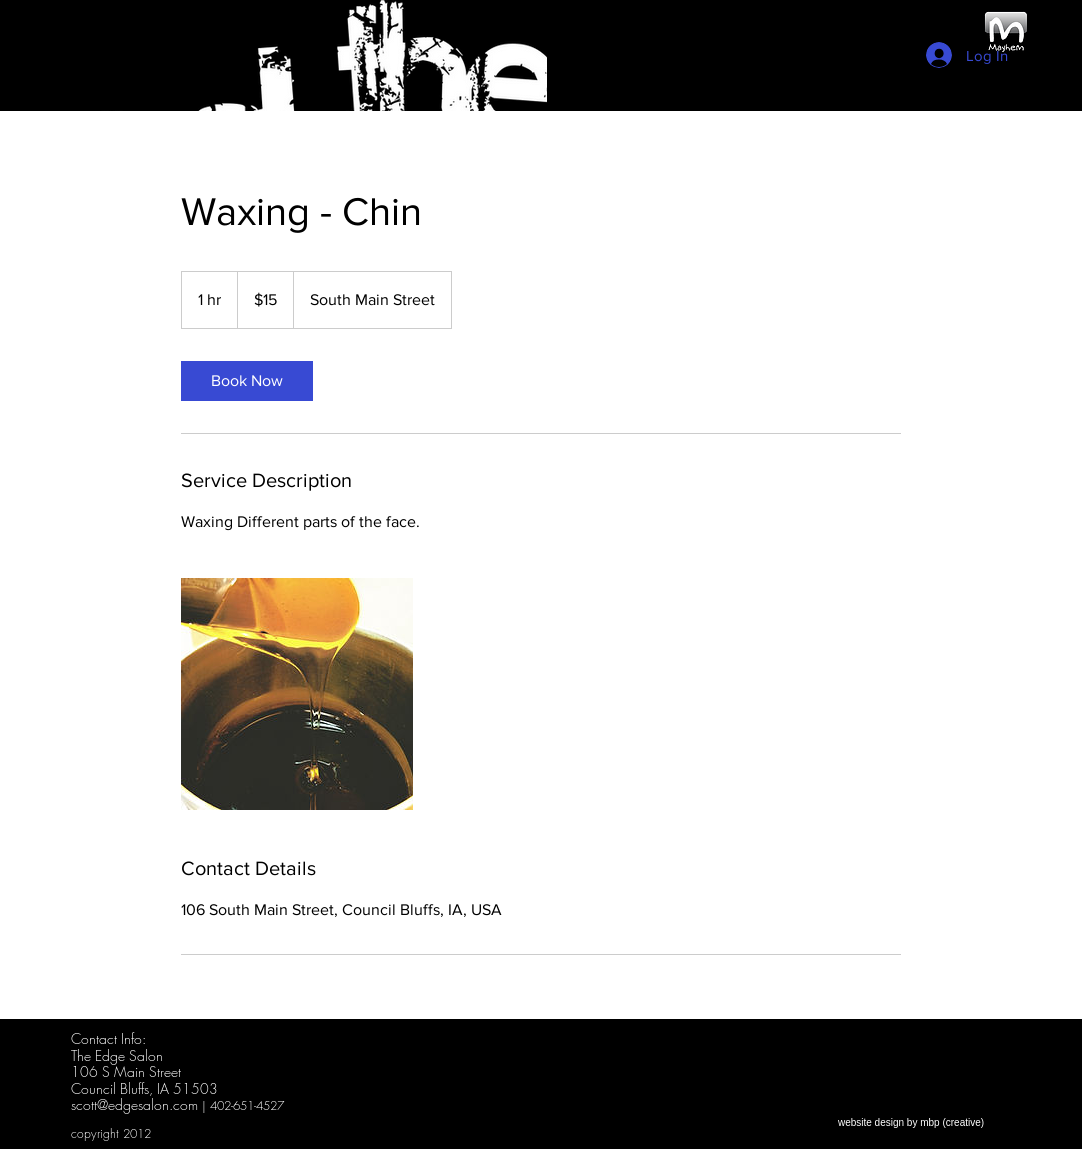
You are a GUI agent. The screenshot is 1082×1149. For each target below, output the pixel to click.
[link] (247, 381)
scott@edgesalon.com (134, 1104)
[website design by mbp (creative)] (911, 1122)
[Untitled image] (297, 694)
